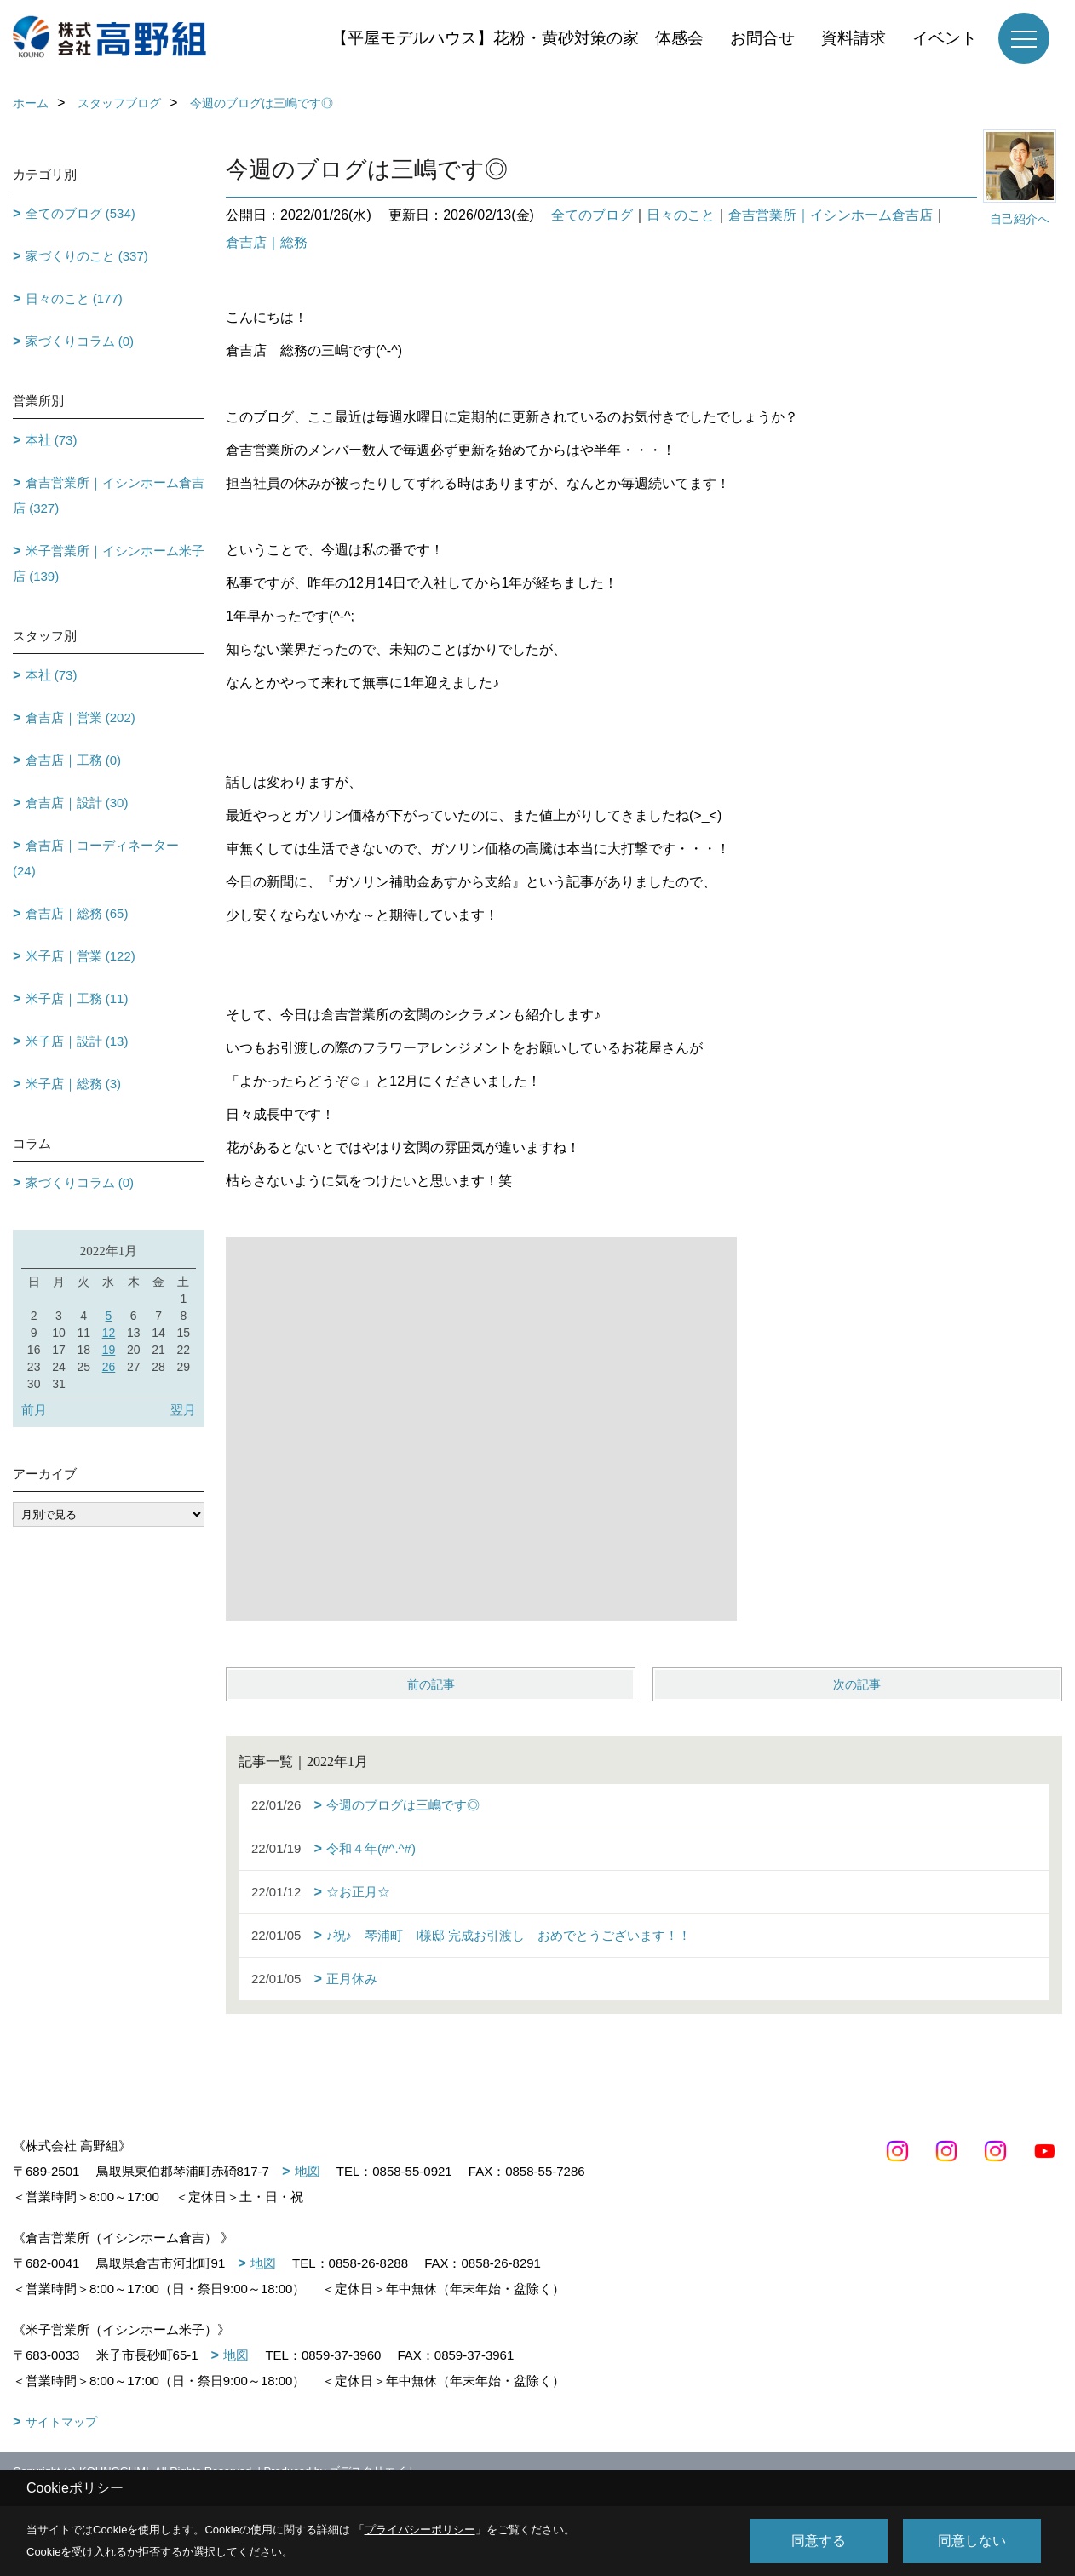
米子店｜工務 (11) (77, 998)
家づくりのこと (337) (87, 256)
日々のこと (681, 215)
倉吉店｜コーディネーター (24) (96, 858)
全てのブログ (592, 215)
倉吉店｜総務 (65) (77, 913)
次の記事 (857, 1684)
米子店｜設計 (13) (77, 1041)
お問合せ (762, 38)
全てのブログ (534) (80, 213)
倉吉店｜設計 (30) (77, 802)
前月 (34, 1410)
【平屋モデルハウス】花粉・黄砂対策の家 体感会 (517, 38)
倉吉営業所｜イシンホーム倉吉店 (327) (108, 495)
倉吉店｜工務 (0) (74, 760)
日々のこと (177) (74, 298)
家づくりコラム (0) (80, 341)
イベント (944, 38)
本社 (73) (52, 440)
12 (109, 1333)
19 (109, 1350)
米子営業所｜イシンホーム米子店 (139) (108, 563)
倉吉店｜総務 (267, 242)
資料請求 (853, 38)
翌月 (183, 1410)
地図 (307, 2171)
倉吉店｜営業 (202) (80, 717)
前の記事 (431, 1684)
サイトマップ (61, 2422)
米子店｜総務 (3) (74, 1083)
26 (109, 1367)
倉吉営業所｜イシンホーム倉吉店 (830, 215)
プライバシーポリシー (420, 2529)
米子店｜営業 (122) (80, 956)
